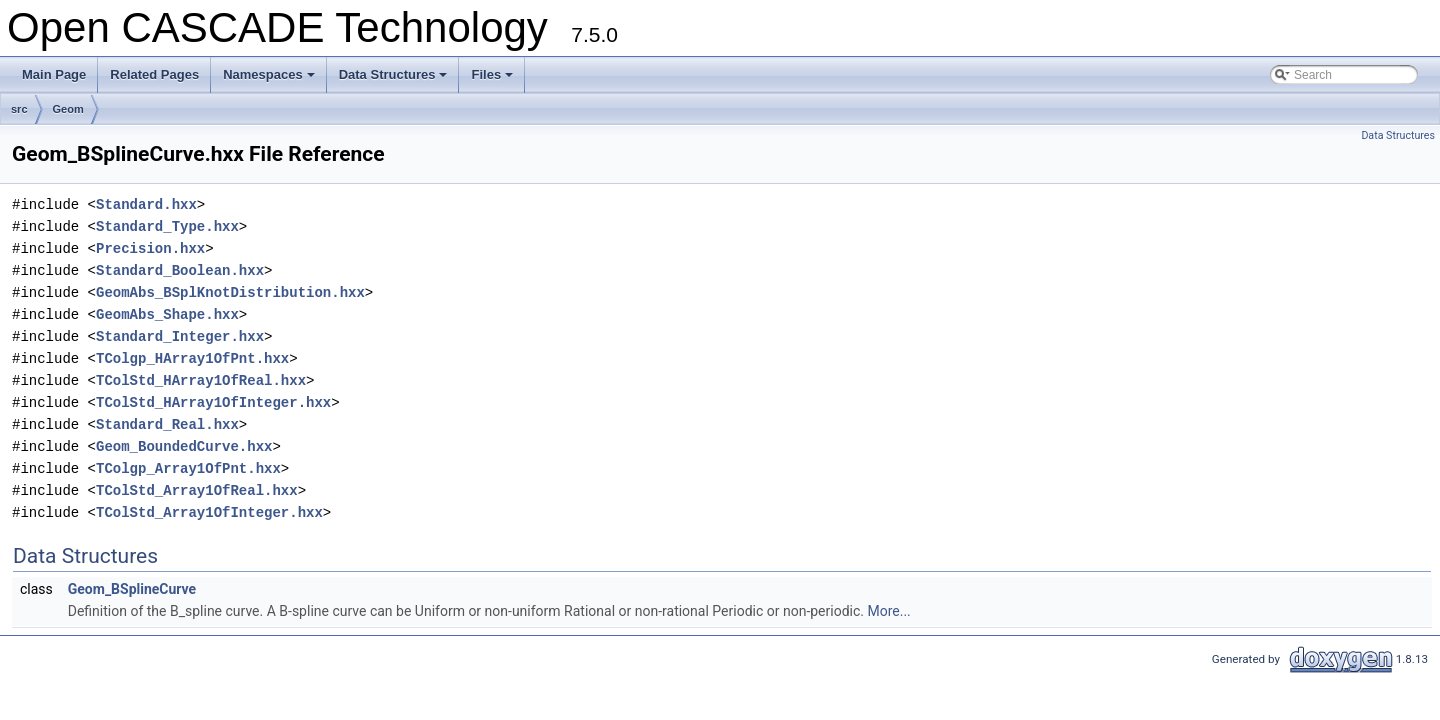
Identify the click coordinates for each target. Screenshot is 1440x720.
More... (888, 611)
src (19, 109)
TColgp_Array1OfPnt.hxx (188, 468)
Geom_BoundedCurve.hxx (184, 446)
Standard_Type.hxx (167, 226)
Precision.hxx (150, 248)
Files (493, 80)
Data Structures (395, 80)
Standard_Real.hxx (167, 424)
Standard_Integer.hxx (180, 336)
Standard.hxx (146, 204)
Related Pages (154, 74)
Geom (68, 109)
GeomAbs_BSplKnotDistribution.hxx (230, 292)
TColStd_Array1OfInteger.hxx (209, 512)
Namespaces (270, 80)
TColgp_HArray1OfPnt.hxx (192, 358)
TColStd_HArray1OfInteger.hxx (213, 402)
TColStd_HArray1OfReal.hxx (201, 380)
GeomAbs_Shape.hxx (167, 314)
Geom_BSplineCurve (132, 589)
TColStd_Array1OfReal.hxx (197, 490)
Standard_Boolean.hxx (180, 270)
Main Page (54, 74)
